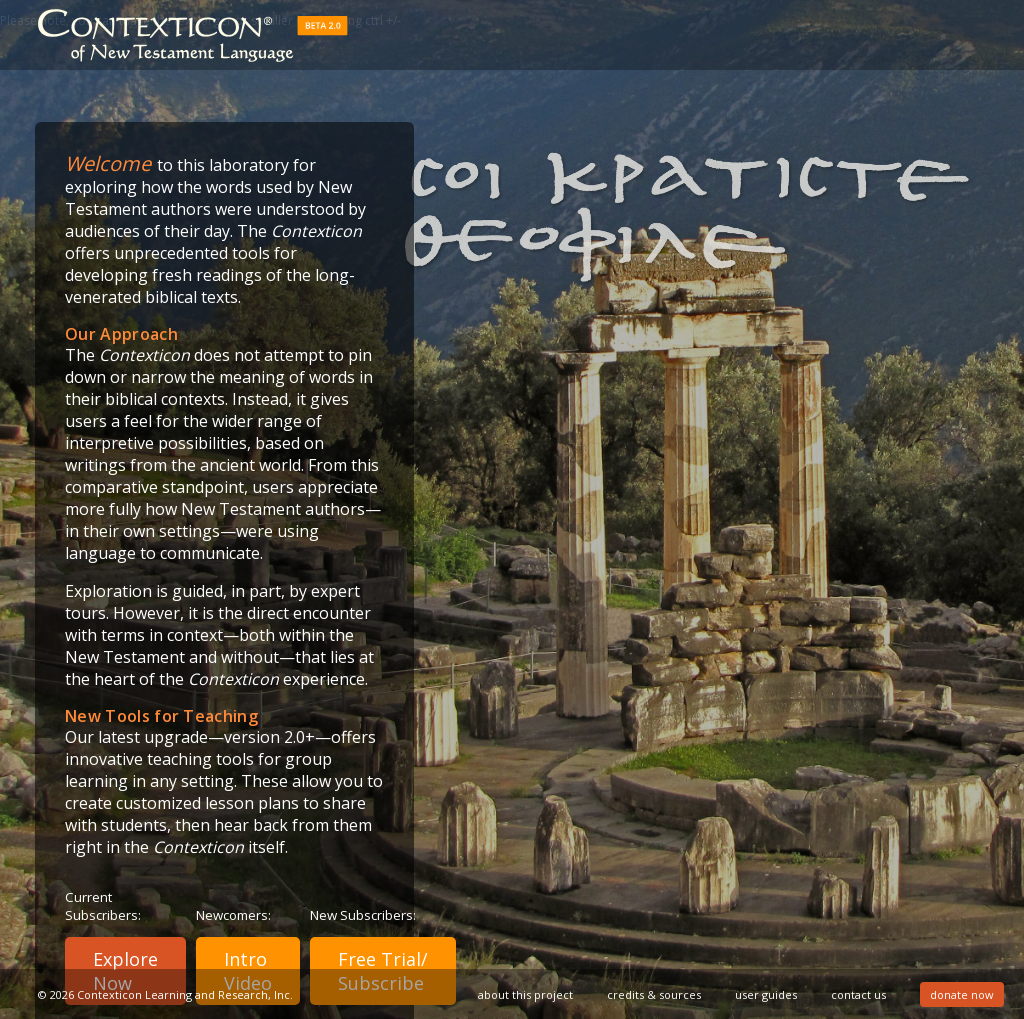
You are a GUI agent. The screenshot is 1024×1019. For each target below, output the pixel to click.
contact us (858, 994)
